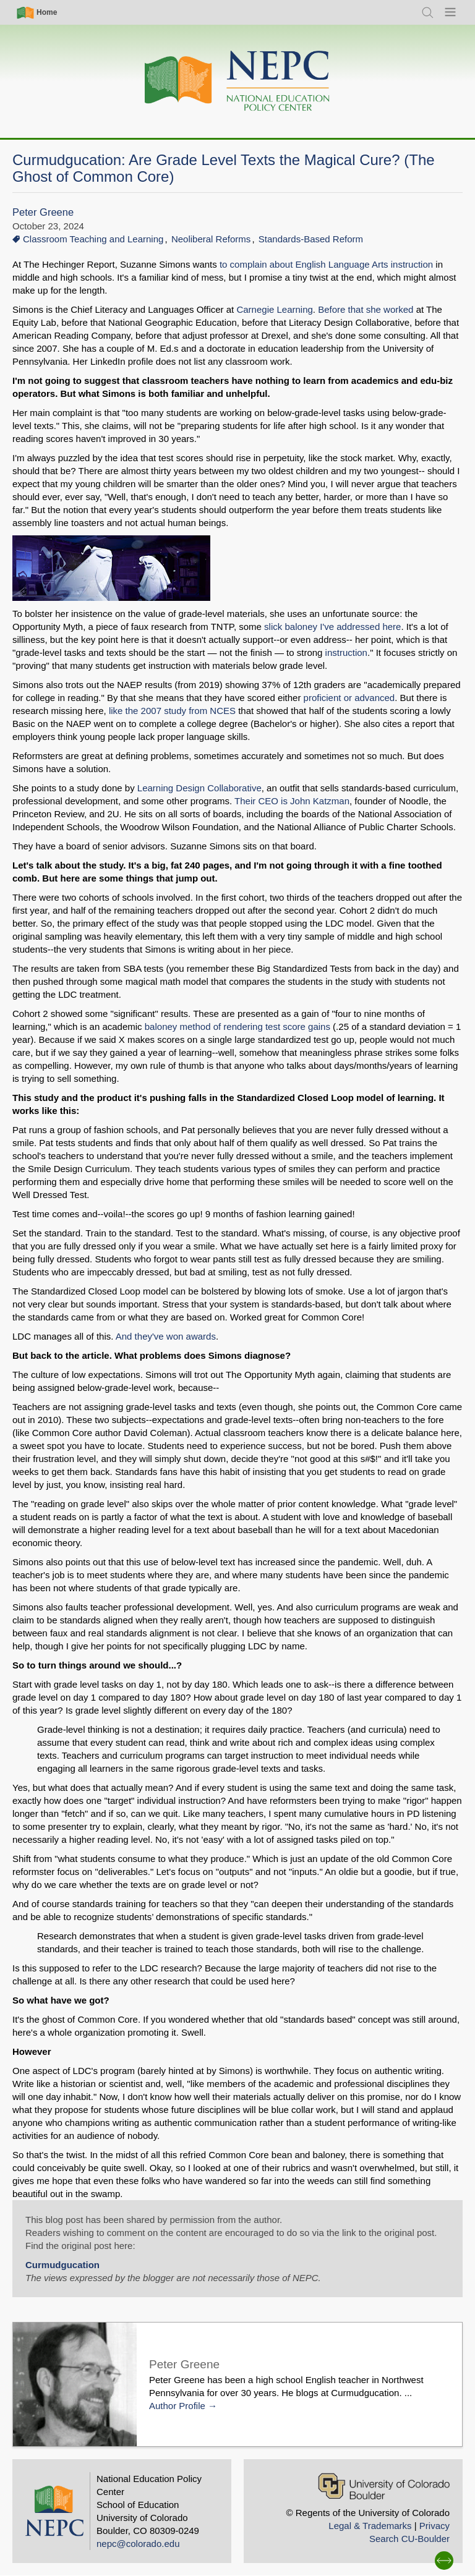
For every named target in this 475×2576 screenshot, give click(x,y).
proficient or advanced (348, 697)
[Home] (237, 81)
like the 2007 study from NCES (173, 710)
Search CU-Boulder (409, 2538)
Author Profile (177, 2405)
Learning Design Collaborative (199, 788)
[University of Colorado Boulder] (384, 2486)
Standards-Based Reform (311, 239)
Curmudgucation (62, 2264)
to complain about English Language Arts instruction (326, 264)
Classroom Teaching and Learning (93, 239)
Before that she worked (365, 309)
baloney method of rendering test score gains (237, 1026)
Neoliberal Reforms (210, 239)
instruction (346, 652)
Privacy (434, 2525)
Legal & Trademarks (369, 2525)
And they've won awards (166, 1336)
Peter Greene (43, 212)
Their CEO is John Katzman (291, 801)
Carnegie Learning (274, 309)
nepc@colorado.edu (138, 2543)
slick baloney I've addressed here (331, 626)
